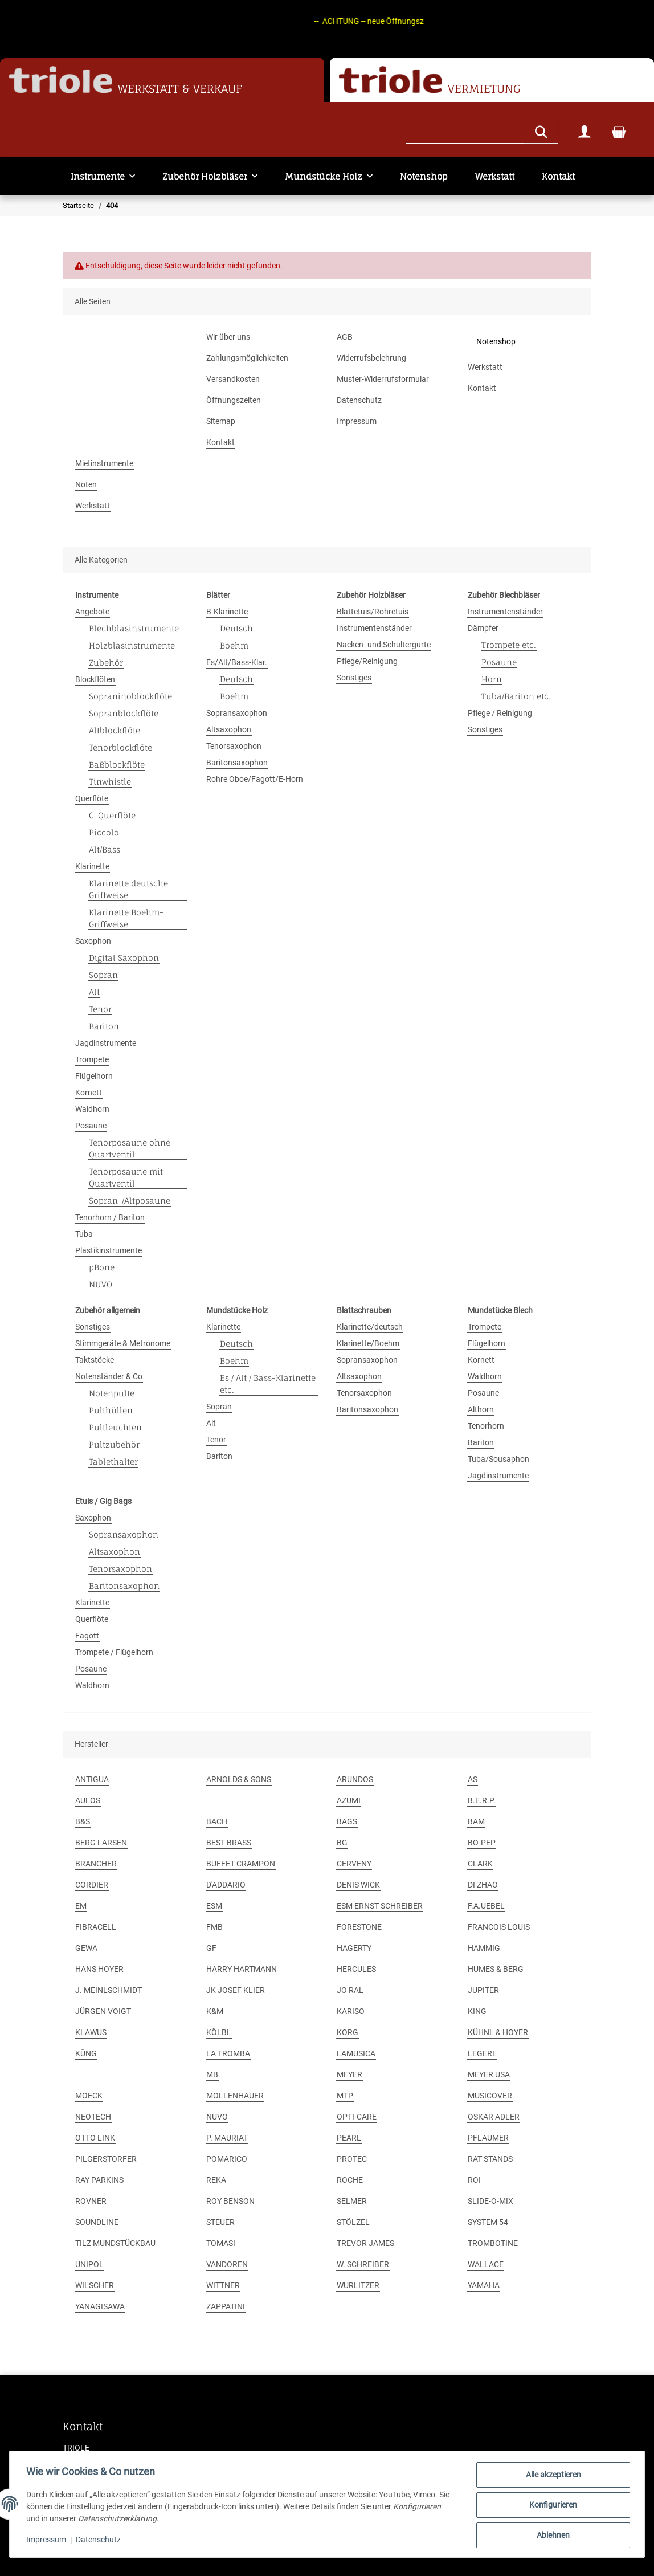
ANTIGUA (92, 1779)
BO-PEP (482, 1842)
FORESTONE (359, 1926)
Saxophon (93, 940)
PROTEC (352, 2158)
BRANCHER (96, 1863)
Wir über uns (228, 336)
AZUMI (349, 1800)
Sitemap (220, 421)
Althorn (481, 1409)
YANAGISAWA (100, 2306)
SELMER (352, 2201)
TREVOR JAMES (365, 2243)
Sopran (103, 975)
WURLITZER (358, 2285)
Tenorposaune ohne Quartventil (129, 1148)
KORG (347, 2032)
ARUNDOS (355, 1779)
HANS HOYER (99, 1969)
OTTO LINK (95, 2137)
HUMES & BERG (496, 1969)
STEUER (220, 2222)
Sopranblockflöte (123, 713)
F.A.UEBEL (486, 1905)
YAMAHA (484, 2285)
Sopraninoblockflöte (130, 696)
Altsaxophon (228, 729)
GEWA (86, 1948)
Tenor (100, 1009)
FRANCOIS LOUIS (499, 1926)
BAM (476, 1821)
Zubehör (106, 662)
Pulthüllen (111, 1410)
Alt (94, 992)
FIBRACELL (95, 1926)
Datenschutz (99, 2540)
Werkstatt (494, 176)
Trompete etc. (508, 645)
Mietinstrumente (104, 463)
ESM (214, 1905)
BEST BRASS (228, 1842)
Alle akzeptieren (551, 2476)
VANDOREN (227, 2264)
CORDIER (91, 1884)
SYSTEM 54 (488, 2222)
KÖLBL (218, 2032)
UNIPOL (89, 2264)
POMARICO (226, 2158)
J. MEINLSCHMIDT (108, 1990)
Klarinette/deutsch (370, 1326)
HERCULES (356, 1969)
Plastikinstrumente (108, 1250)
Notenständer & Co (108, 1376)
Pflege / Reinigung (500, 713)
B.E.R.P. (482, 1800)
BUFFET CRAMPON (240, 1863)
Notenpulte (111, 1393)
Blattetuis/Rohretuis (372, 611)
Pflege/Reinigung (367, 661)
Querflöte (91, 798)
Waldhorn (92, 1109)
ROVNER (91, 2201)
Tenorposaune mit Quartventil (126, 1177)
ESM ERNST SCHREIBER (380, 1905)
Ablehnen (551, 2535)
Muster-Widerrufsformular (383, 379)
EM (81, 1905)
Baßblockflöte (117, 764)
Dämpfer (483, 628)
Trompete (92, 1059)
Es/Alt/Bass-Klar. (236, 662)
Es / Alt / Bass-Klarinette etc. (268, 1384)
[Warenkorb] (619, 131)
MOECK (89, 2095)
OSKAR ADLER (494, 2116)
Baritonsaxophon (237, 762)
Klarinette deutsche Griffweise (128, 889)
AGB (345, 336)
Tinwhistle (110, 781)
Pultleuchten (115, 1427)
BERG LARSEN (101, 1842)
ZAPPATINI (225, 2306)
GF (211, 1948)
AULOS (87, 1800)
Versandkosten (233, 379)
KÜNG (86, 2053)
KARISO (351, 2011)
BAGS (347, 1821)
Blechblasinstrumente (134, 628)
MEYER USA (489, 2074)
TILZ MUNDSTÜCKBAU (115, 2243)
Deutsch (236, 628)
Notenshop (424, 176)
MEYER (349, 2074)
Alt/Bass (104, 849)
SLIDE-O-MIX (490, 2201)
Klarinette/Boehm (368, 1343)
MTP (345, 2095)
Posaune (91, 1125)
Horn (491, 679)
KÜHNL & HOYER (498, 2032)
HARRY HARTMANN (241, 1969)
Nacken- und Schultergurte (384, 644)
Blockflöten (95, 679)
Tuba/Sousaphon (498, 1459)
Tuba (84, 1233)
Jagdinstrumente (105, 1042)
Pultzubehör (114, 1444)
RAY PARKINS (99, 2179)
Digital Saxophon (124, 958)
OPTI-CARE (357, 2116)
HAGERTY (354, 1948)
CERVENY (354, 1863)
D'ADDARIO (226, 1884)
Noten (86, 484)
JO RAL (350, 1990)
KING (477, 2011)
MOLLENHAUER (235, 2095)
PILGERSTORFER (106, 2158)
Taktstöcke (94, 1359)
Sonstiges (354, 677)
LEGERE (482, 2053)
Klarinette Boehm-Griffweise (126, 918)
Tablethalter (113, 1461)
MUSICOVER (490, 2095)
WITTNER (223, 2285)
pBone (102, 1267)
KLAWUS (91, 2032)
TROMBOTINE (493, 2243)
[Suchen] (465, 130)
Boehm (234, 645)
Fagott (87, 1635)
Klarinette (92, 866)
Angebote (92, 611)
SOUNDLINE (96, 2222)
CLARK (480, 1863)
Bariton (104, 1026)
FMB (214, 1926)
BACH (216, 1821)
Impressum (48, 2540)
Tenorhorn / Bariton (110, 1217)
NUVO (100, 1284)
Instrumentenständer (374, 628)
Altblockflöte (114, 730)
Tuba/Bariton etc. (516, 696)
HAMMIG (484, 1948)
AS (472, 1779)
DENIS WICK (358, 1884)
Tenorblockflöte (120, 747)
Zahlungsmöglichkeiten (247, 357)
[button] (584, 131)
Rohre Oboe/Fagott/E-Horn (254, 779)
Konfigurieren (551, 2505)
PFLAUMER (488, 2137)
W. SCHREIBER (363, 2264)
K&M (214, 2011)
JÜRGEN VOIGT (103, 2011)
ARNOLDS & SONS (238, 1779)
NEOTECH (93, 2116)
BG (342, 1842)
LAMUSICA (356, 2053)
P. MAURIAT (227, 2137)
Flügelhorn (94, 1076)
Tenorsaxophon (233, 746)
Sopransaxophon (236, 713)
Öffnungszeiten (233, 400)
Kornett (88, 1092)
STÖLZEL (353, 2222)
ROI (474, 2179)
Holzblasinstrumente (132, 645)
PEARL (349, 2137)
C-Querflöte (112, 815)
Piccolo (104, 832)
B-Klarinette (227, 611)
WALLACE (486, 2264)
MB (212, 2074)
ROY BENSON (230, 2201)
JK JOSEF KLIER (235, 1990)
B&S (82, 1821)
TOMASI (220, 2243)
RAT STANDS (490, 2158)
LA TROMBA (228, 2053)
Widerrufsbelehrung (371, 357)
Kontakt (558, 176)
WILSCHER (94, 2285)
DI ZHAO (483, 1884)
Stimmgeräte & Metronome (122, 1343)
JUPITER (483, 1990)
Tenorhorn (486, 1425)
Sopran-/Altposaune (129, 1200)
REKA (216, 2179)
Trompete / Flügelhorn (114, 1652)
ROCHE (350, 2179)
